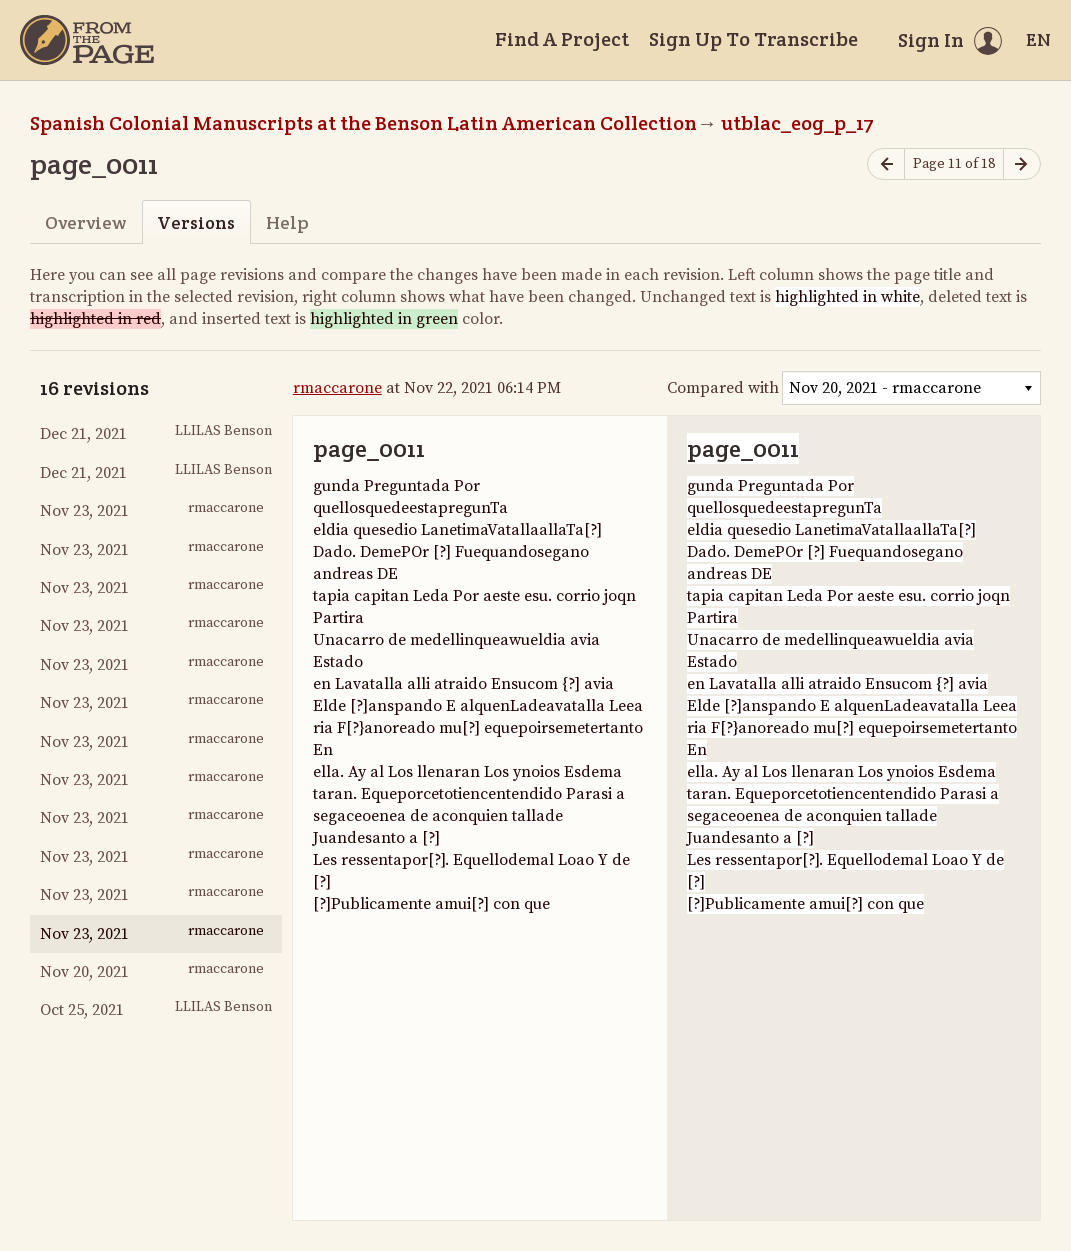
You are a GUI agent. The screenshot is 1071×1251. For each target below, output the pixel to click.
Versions (196, 222)
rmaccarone (337, 388)
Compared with (723, 388)
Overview (85, 222)
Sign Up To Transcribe (753, 39)
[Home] (87, 40)
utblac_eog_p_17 (797, 123)
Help (287, 222)
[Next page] (1022, 164)
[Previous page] (886, 164)
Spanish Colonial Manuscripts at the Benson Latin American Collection (363, 123)
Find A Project (562, 39)
